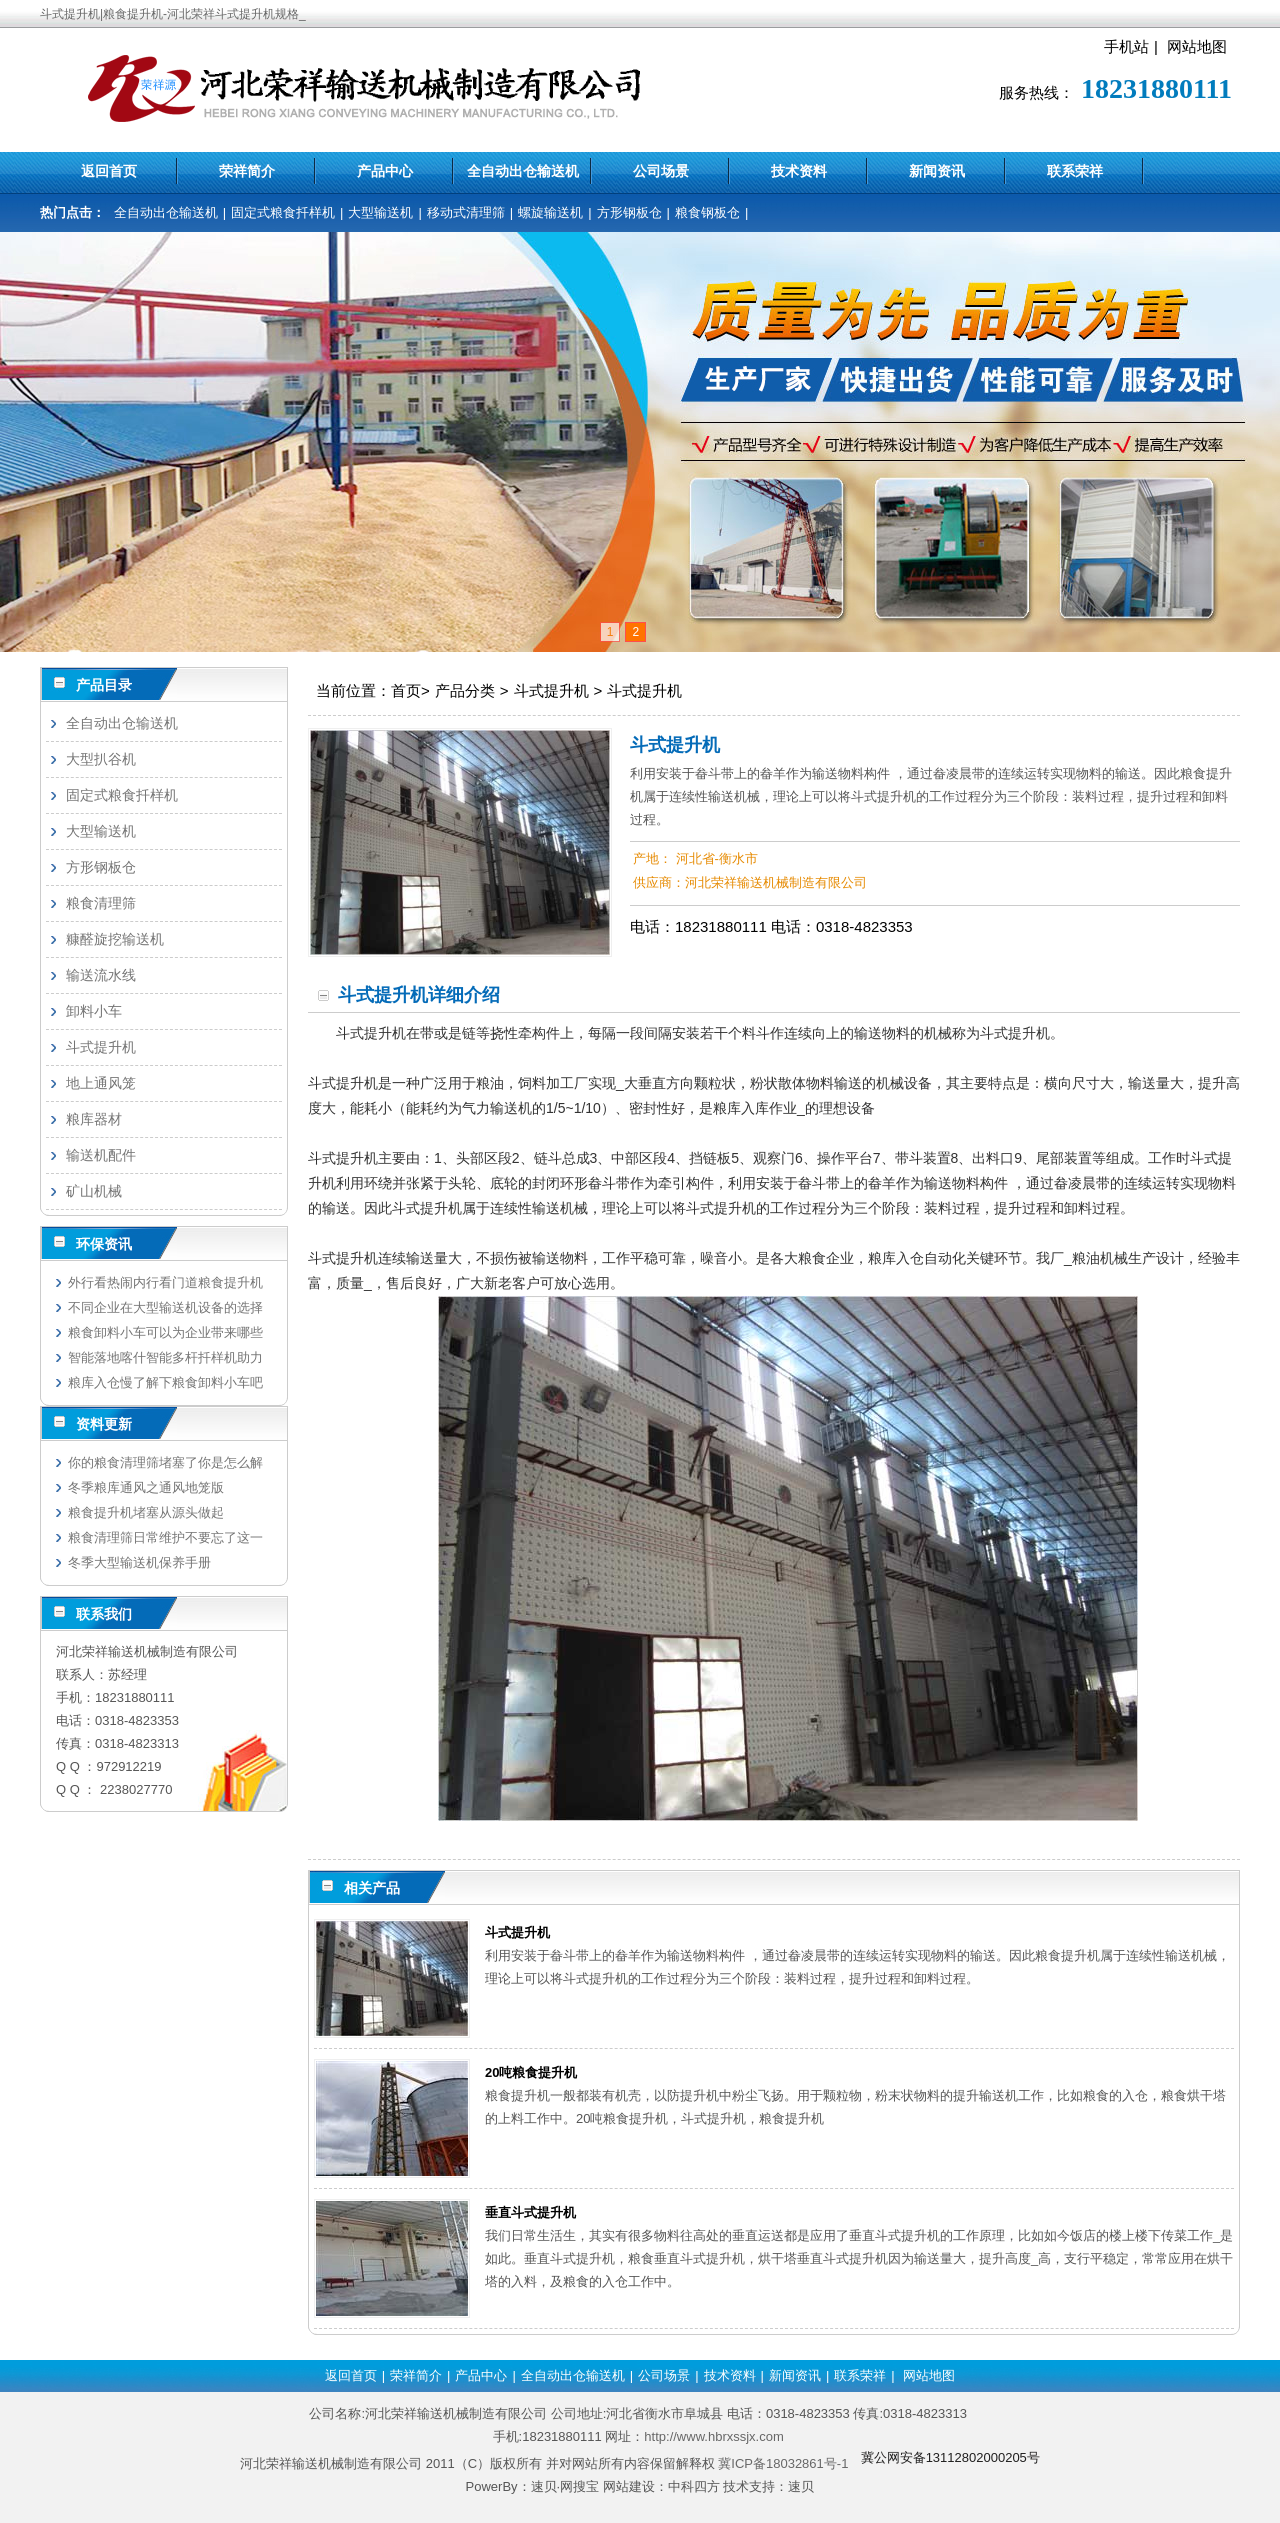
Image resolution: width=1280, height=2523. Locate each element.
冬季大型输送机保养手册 (139, 1562)
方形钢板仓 (629, 212)
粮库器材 (94, 1119)
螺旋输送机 (550, 212)
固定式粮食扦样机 (283, 212)
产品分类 (465, 690)
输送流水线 (101, 975)
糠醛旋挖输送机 (115, 939)
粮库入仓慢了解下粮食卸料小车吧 (165, 1382)
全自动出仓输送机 (523, 171)
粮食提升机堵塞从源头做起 (146, 1512)
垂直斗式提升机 (530, 2212)
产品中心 (385, 171)
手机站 (1126, 46)
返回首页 (109, 171)
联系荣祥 (1075, 171)
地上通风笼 (101, 1083)
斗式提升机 (551, 690)
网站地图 (1197, 46)
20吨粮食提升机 (531, 2072)
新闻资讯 (937, 171)
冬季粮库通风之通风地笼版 (146, 1487)
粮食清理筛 (101, 903)
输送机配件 (101, 1155)
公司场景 (661, 171)
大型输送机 (380, 212)
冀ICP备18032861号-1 (783, 2463)
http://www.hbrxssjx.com (713, 2436)
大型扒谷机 (101, 759)
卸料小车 (94, 1011)
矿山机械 (94, 1191)
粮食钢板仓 (707, 212)
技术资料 (799, 171)
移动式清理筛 (466, 212)
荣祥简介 (247, 171)
